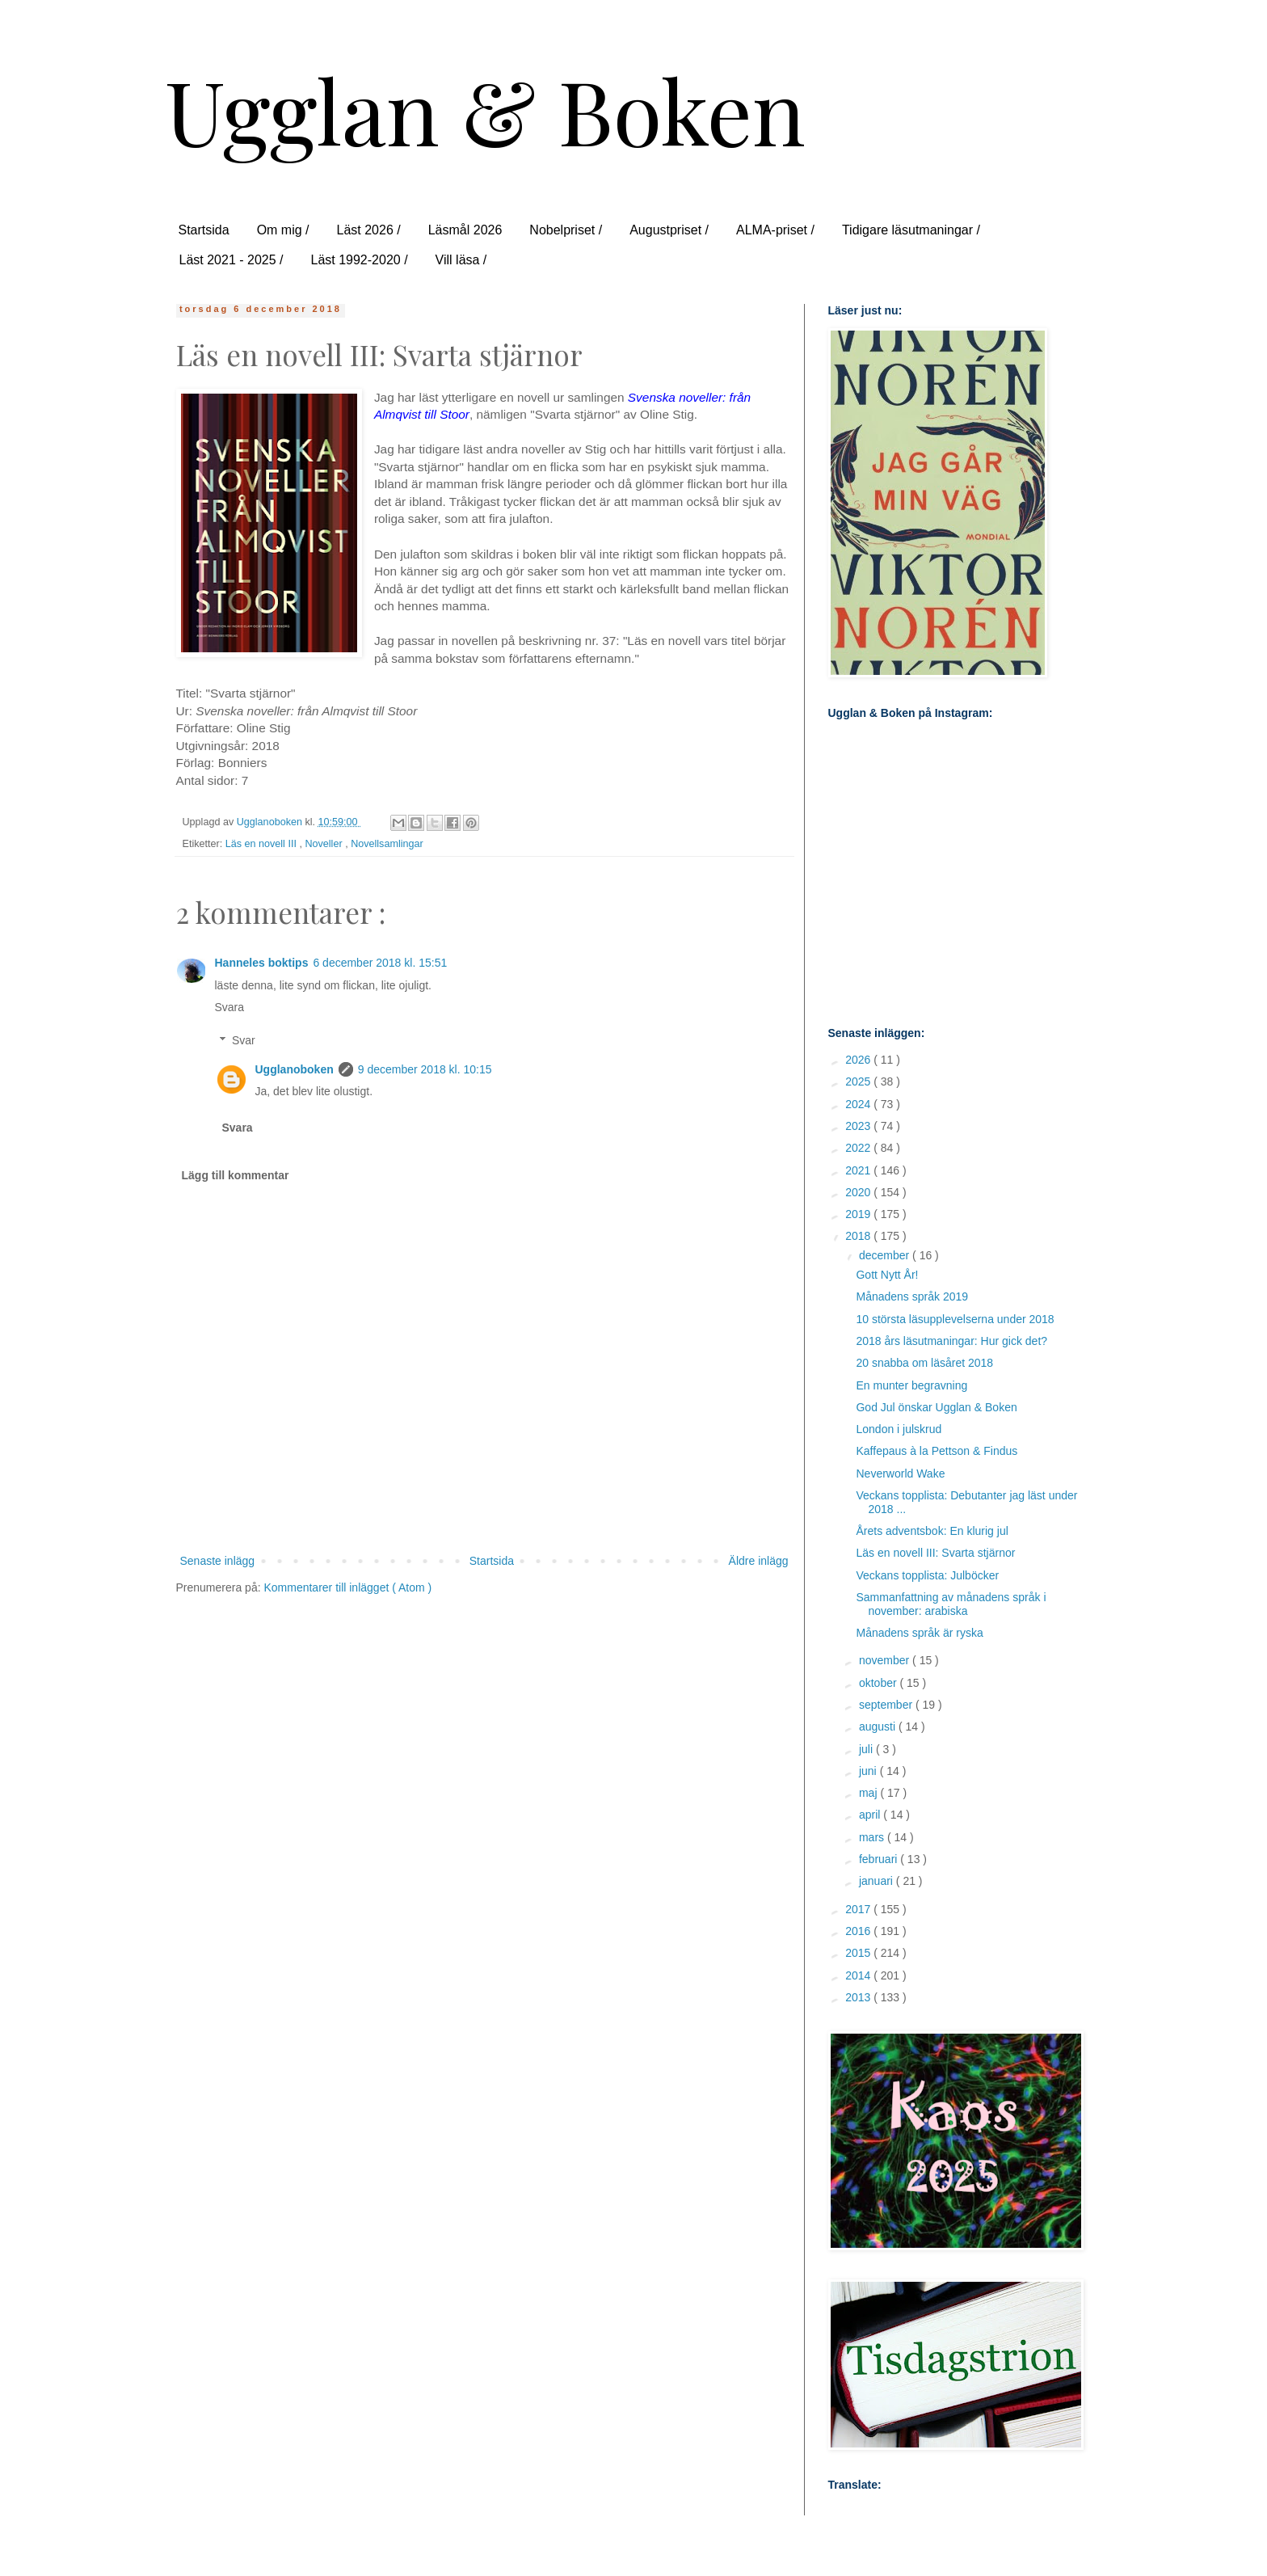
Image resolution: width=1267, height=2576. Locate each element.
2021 (859, 1170)
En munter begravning (911, 1385)
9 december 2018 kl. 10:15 (425, 1069)
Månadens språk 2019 (912, 1296)
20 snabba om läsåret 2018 (924, 1362)
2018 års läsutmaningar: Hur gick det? (951, 1340)
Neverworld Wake (900, 1473)
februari (879, 1859)
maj (869, 1792)
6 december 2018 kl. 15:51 (380, 962)
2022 (859, 1147)
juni (869, 1770)
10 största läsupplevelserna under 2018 (955, 1319)
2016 (859, 1931)
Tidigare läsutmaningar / (911, 230)
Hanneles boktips (262, 962)
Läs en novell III (262, 844)
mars (873, 1837)
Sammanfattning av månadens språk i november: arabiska (951, 1604)
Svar (243, 1040)
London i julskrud (898, 1429)
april (871, 1814)
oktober (879, 1682)
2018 (859, 1235)
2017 (859, 1909)
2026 (859, 1059)
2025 (859, 1081)
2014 (859, 1975)
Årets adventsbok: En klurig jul (932, 1530)
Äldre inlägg (759, 1560)
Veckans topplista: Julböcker (927, 1575)
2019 (859, 1214)
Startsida (204, 230)
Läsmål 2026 (465, 230)
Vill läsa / (461, 260)
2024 (859, 1104)
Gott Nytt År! (887, 1274)
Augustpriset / (669, 230)
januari (877, 1880)
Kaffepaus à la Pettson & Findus (936, 1450)
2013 (859, 1997)
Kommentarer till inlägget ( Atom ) (347, 1587)
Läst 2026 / (369, 230)
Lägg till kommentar (235, 1175)
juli (867, 1749)
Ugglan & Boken (485, 109)
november (885, 1660)
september (887, 1704)
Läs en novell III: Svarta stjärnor (935, 1552)
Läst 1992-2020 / (358, 260)
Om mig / (283, 230)
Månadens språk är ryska (919, 1632)
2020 (859, 1192)
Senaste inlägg (217, 1560)
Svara (230, 1007)
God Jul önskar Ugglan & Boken (936, 1407)
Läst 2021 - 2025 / (231, 260)
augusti (879, 1726)
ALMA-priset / (775, 230)
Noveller (325, 844)
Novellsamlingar (387, 844)
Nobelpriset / (565, 230)
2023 (859, 1125)
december (885, 1255)
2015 (859, 1952)
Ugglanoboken (294, 1069)
